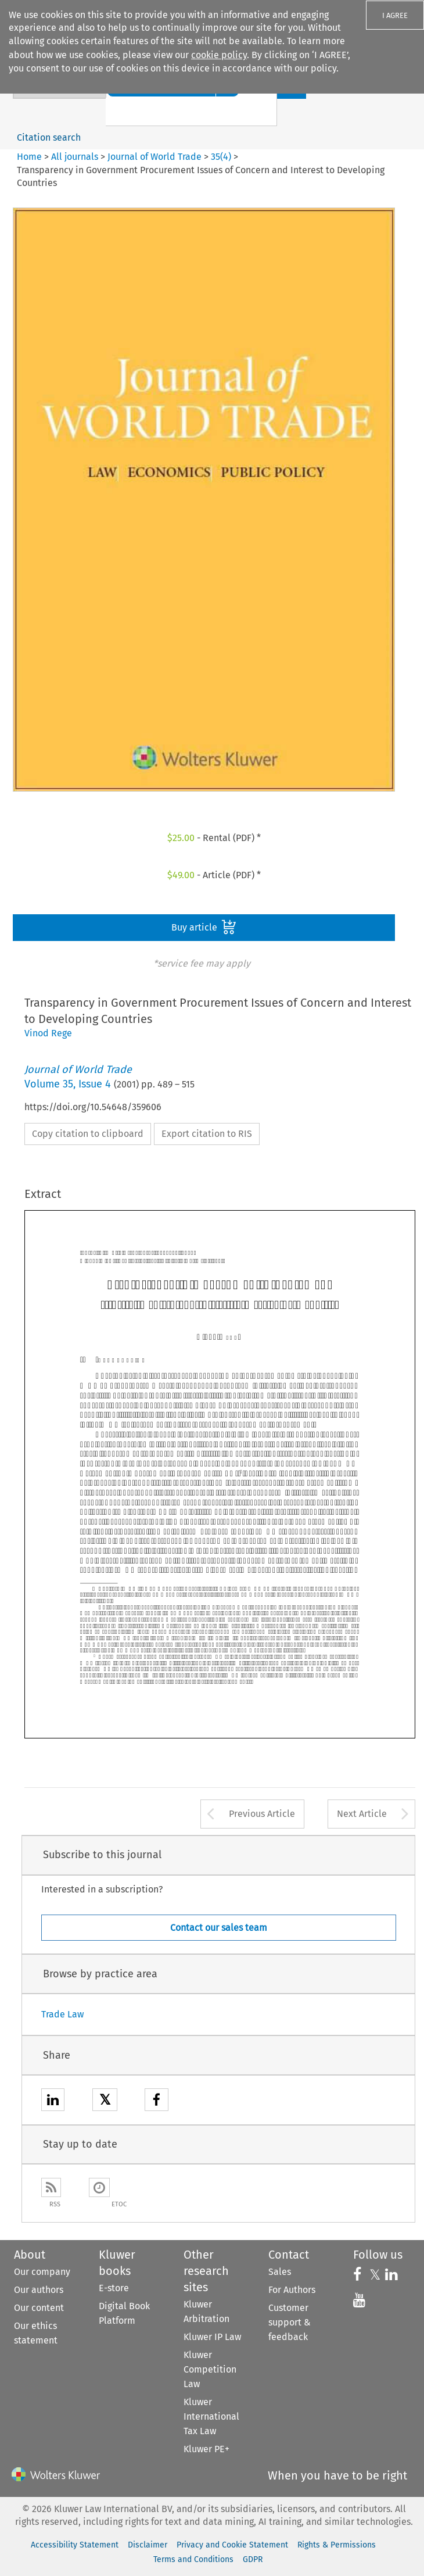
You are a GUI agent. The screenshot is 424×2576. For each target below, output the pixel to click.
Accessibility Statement (74, 2545)
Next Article (362, 1813)
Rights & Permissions (336, 2545)
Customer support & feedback (289, 2322)
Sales (279, 2271)
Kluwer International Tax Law (211, 2416)
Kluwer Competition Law (210, 2369)
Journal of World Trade (154, 156)
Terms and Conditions (193, 2559)
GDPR (253, 2559)
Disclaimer (147, 2545)
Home (29, 156)
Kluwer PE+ (206, 2449)
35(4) (221, 156)
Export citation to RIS (206, 1133)
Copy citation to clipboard (87, 1133)
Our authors (38, 2289)
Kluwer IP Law (212, 2336)
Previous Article (262, 1813)
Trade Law (62, 2014)
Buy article (203, 927)
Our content (39, 2307)
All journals (75, 156)
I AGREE (395, 15)
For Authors (291, 2289)
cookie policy (219, 54)
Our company (42, 2271)
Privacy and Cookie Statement (232, 2545)
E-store (114, 2288)
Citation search (49, 137)
